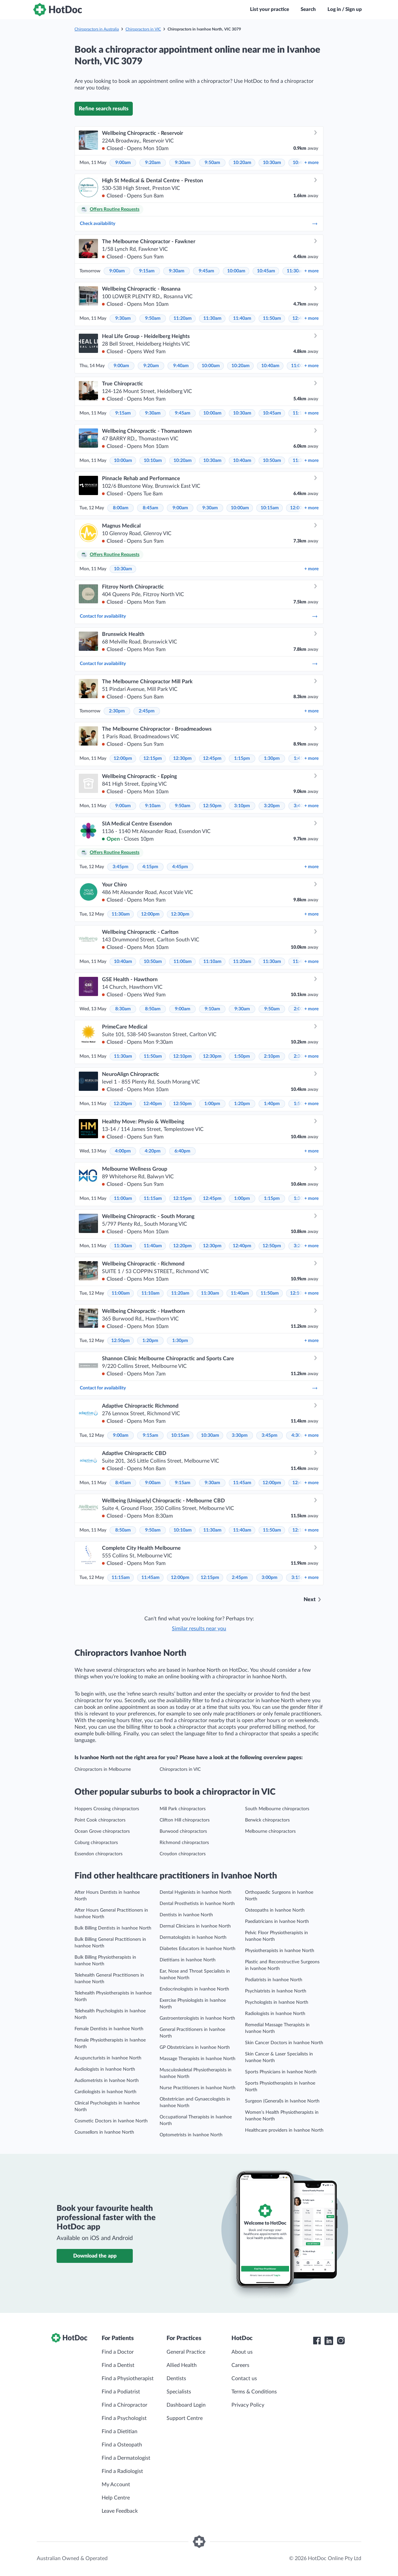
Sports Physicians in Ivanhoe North (281, 2072)
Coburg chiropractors (96, 1842)
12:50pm (212, 806)
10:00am (236, 271)
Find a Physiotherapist (128, 2378)
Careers (240, 2365)
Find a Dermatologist (126, 2458)
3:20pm (272, 806)
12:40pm (152, 1103)
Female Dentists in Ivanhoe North (109, 2029)
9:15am (147, 271)
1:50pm (242, 1056)
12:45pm (212, 758)
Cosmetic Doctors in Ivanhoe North (111, 2121)
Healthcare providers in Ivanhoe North (284, 2130)
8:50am (153, 1009)
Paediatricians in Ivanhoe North (277, 1921)
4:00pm (123, 1151)
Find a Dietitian (119, 2431)
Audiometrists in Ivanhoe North (107, 2080)
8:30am (123, 1009)
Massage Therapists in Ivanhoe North (197, 2058)
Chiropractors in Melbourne (103, 1769)
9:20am (153, 162)
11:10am (212, 961)
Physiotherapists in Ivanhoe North (279, 1950)
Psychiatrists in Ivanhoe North (275, 1991)
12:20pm (123, 1103)
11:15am (153, 1198)
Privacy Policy (247, 2405)
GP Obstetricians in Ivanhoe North (195, 2047)
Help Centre (116, 2497)
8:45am (150, 508)
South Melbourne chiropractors (277, 1809)
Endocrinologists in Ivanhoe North (194, 1989)
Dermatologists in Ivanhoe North (193, 1937)
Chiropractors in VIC (143, 29)
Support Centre (185, 2418)
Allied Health (182, 2365)
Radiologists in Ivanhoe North (275, 2013)
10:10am (153, 460)
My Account (116, 2484)
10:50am (272, 460)
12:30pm (182, 758)
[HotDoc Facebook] (317, 2340)
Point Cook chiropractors (100, 1820)
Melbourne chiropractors (270, 1831)
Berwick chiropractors (267, 1820)
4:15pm (150, 867)
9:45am (206, 271)
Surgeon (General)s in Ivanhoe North (282, 2101)
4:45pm (180, 867)
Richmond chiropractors (184, 1842)
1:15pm (242, 758)
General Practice (186, 2352)
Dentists (176, 2378)
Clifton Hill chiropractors (185, 1820)
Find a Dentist (118, 2365)
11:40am (242, 318)
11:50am (272, 318)
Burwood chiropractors (183, 1831)
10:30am (272, 162)
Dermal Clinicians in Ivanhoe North (195, 1926)
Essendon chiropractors (99, 1854)
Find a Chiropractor (124, 2405)
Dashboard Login (186, 2405)
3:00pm (269, 1577)
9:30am (182, 162)
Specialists (179, 2391)
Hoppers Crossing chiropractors (107, 1809)
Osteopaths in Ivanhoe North (275, 1910)
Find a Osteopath (122, 2444)
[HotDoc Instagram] (341, 2340)
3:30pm (240, 1435)
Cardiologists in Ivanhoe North (105, 2092)
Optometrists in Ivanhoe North (191, 2135)
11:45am (242, 1483)
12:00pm (123, 758)
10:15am (270, 508)
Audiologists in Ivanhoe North (105, 2069)
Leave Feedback (120, 2511)
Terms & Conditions (254, 2391)
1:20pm (242, 1103)
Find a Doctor (118, 2352)
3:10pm (242, 806)
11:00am (183, 961)
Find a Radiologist (122, 2471)
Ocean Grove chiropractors (102, 1831)
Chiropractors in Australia (97, 29)
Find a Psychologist (124, 2418)
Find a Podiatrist (121, 2391)
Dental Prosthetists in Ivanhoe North (197, 1903)
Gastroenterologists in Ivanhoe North (197, 2018)
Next (310, 1599)
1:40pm (272, 1103)
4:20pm (153, 1151)
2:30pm (117, 711)
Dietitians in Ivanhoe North (188, 1960)
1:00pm (212, 1103)
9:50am (212, 162)
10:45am (266, 271)
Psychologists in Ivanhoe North (276, 2002)
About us (242, 2352)
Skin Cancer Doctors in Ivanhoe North (284, 2043)
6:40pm (182, 1151)
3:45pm (120, 867)
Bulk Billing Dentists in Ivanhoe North (113, 1928)
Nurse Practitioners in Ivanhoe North (197, 2088)
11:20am (183, 318)
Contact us (244, 2378)
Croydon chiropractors (183, 1854)
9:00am (123, 162)
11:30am (296, 271)
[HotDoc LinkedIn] (329, 2340)
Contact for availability (199, 616)
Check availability (199, 223)
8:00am (120, 508)
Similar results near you (199, 1628)
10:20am (242, 162)
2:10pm (272, 1056)
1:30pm (272, 758)
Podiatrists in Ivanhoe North (273, 1980)
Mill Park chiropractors (183, 1809)
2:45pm (147, 711)
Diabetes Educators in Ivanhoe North (197, 1948)
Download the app (95, 2256)
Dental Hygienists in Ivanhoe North (195, 1892)
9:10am (153, 806)
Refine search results (103, 108)
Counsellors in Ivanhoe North (104, 2132)
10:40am (270, 366)
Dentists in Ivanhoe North (186, 1915)
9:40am (181, 366)
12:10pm (182, 1056)
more (311, 162)
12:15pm (152, 758)
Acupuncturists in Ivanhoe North (108, 2058)
